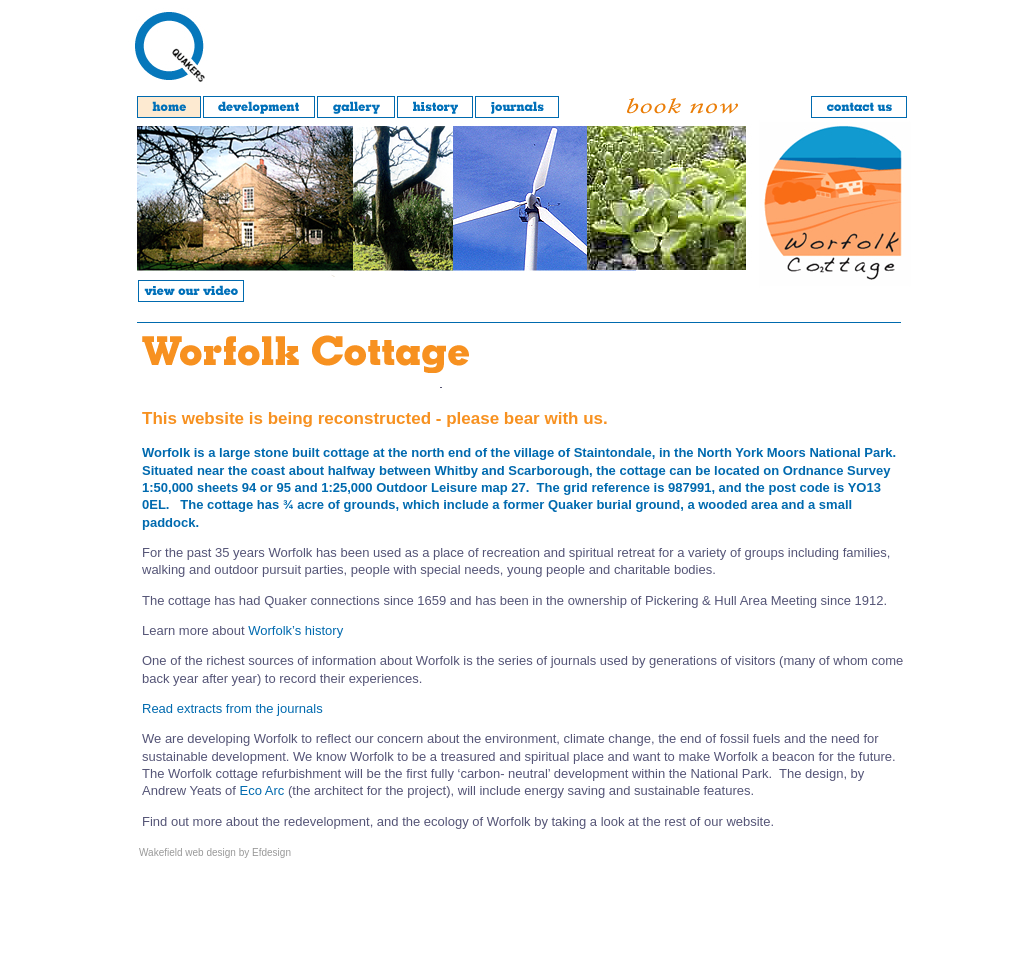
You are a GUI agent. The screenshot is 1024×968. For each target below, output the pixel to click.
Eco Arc (262, 790)
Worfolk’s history (295, 630)
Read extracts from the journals (232, 708)
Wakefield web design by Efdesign (215, 852)
